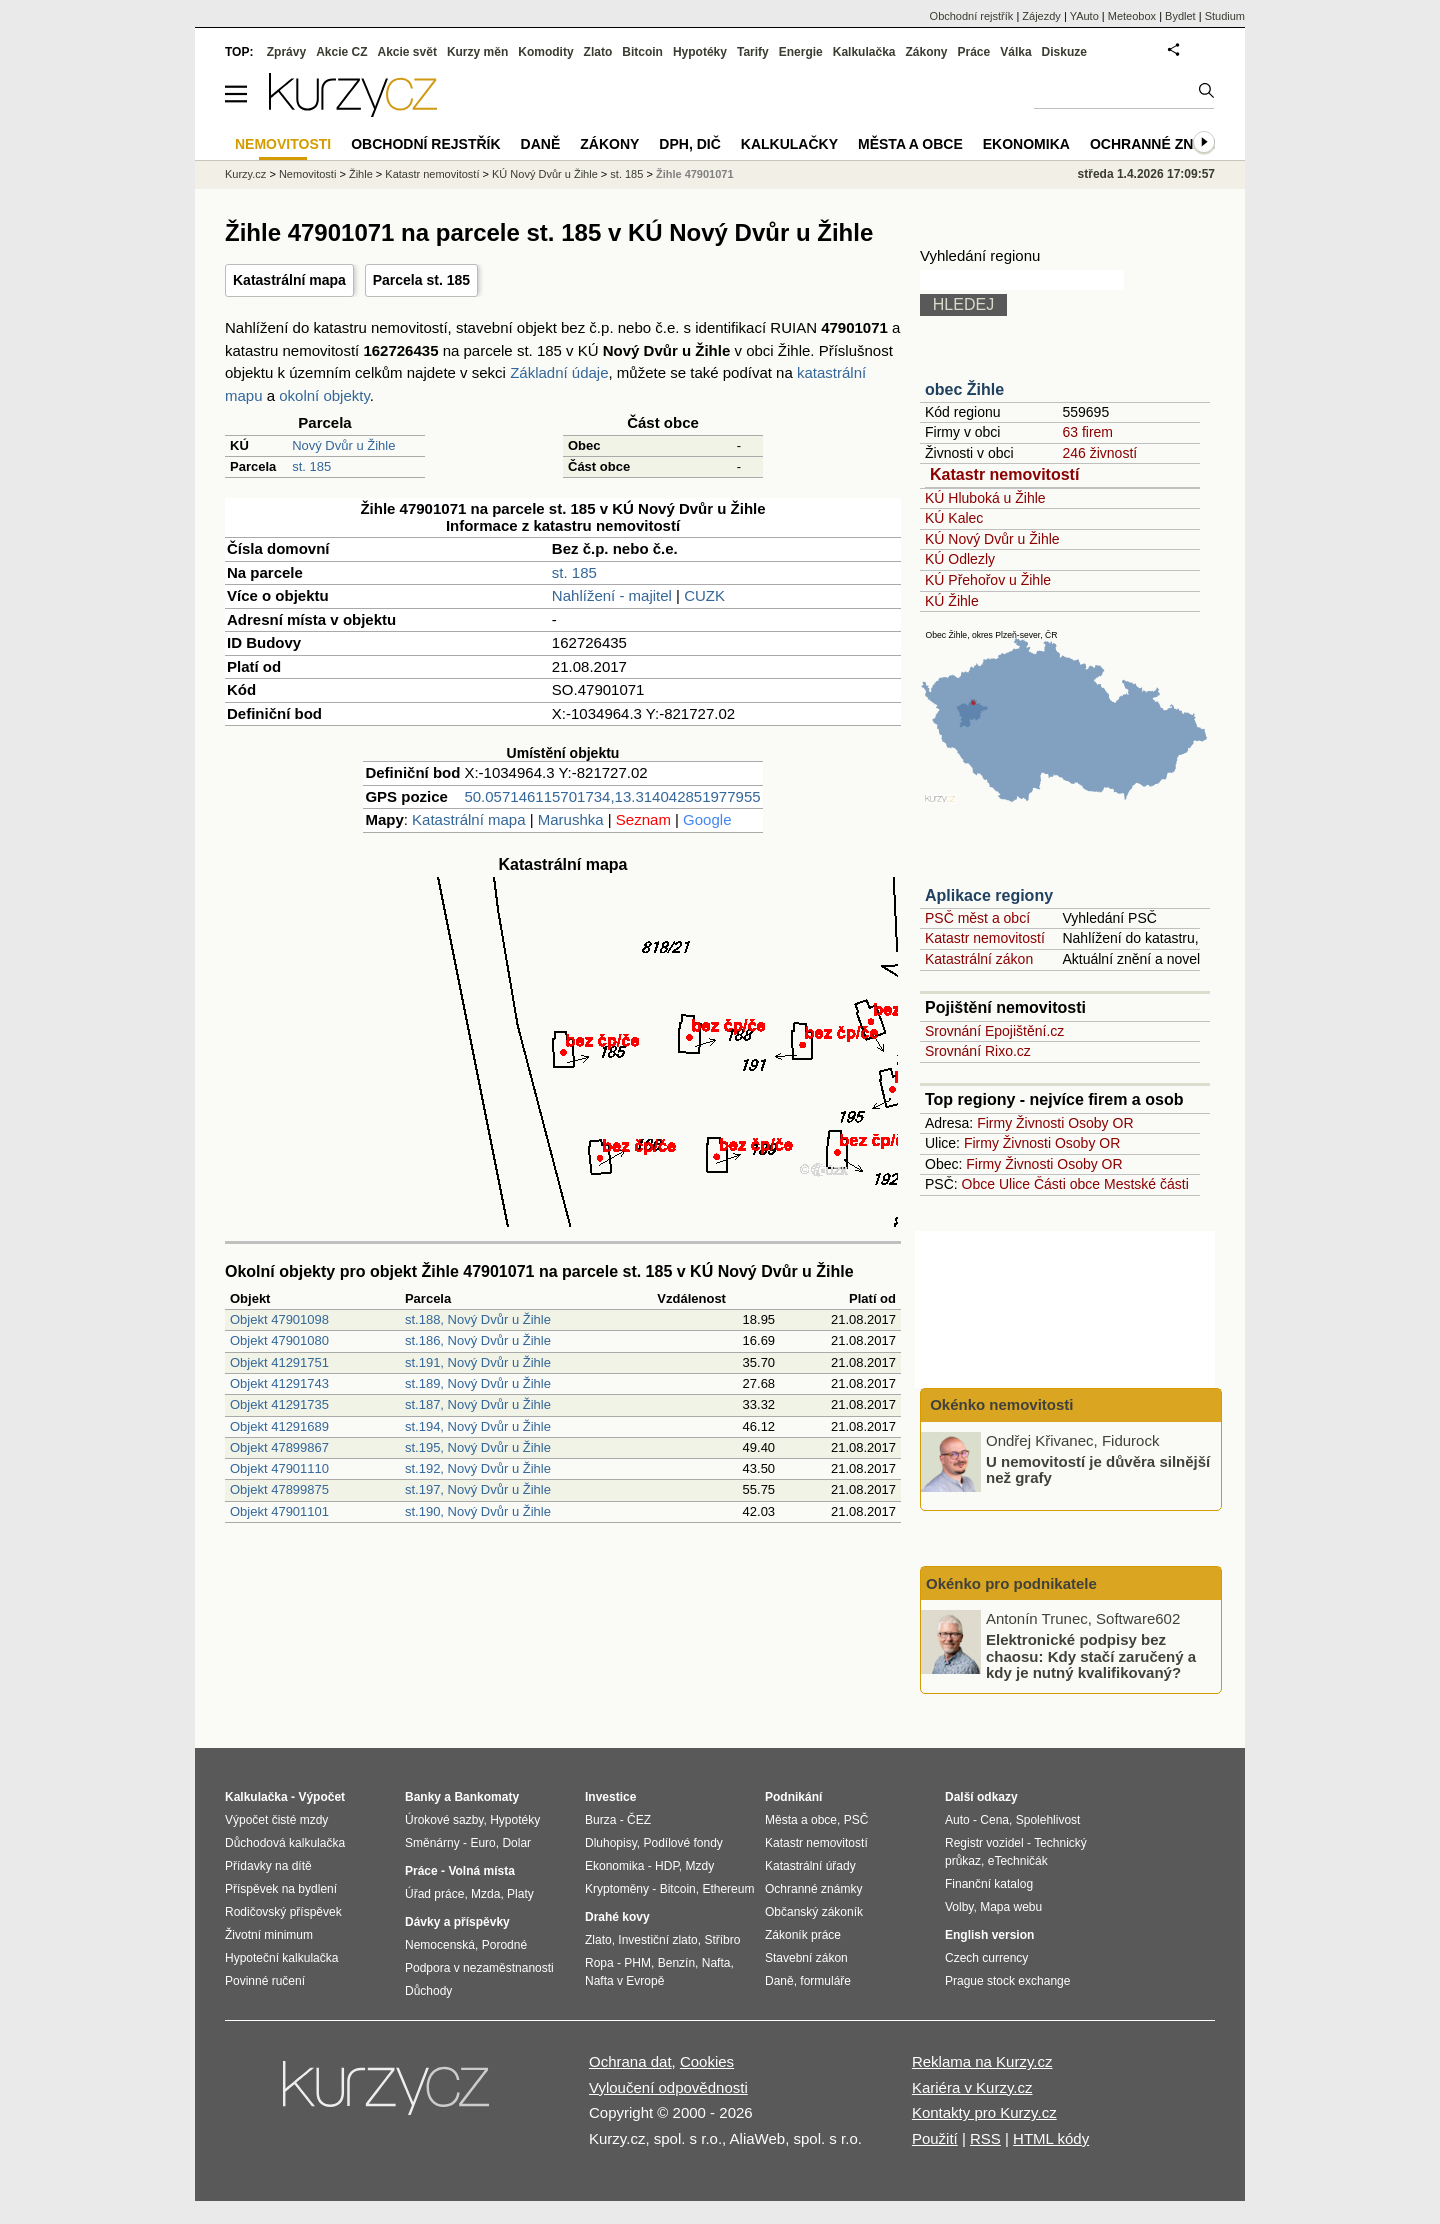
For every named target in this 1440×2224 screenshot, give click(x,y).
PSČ (856, 1820)
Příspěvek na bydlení (281, 1889)
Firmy (994, 1123)
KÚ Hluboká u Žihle (985, 498)
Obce (978, 1184)
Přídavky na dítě (268, 1866)
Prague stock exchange (1007, 1981)
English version (989, 1935)
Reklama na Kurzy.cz (982, 2061)
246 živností (1099, 453)
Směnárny (432, 1843)
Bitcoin (642, 52)
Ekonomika (1026, 144)
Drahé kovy (617, 1917)
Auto (957, 1820)
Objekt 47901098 (279, 1319)
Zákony (926, 52)
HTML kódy (1051, 2138)
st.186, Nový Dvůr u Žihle (478, 1340)
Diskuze (1064, 52)
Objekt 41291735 (279, 1404)
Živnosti (1040, 1123)
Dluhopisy (611, 1843)
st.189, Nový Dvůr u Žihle (478, 1383)
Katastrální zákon (979, 959)
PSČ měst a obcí (977, 918)
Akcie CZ (341, 52)
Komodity (545, 52)
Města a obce (910, 144)
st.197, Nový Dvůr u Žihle (478, 1489)
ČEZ (639, 1820)
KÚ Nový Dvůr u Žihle (992, 539)
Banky (423, 1797)
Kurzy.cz (245, 174)
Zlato (598, 52)
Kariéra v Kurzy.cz (972, 2087)
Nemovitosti (307, 174)
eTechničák (1018, 1861)
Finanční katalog (989, 1884)
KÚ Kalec (954, 518)
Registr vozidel (984, 1843)
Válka (1015, 52)
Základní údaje (559, 372)
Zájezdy (1041, 16)
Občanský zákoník (814, 1912)
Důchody (428, 1991)
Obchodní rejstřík (972, 16)
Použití (935, 2138)
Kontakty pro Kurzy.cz (984, 2112)
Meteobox (1132, 16)
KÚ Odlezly (960, 559)
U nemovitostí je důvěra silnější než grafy (1098, 1469)
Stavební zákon (806, 1958)
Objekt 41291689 (279, 1426)
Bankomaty (486, 1797)
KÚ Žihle (952, 601)
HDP (667, 1866)
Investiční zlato (657, 1940)
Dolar (516, 1843)
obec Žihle (964, 389)
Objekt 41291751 (279, 1362)
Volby (959, 1907)
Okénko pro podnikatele (1011, 1583)
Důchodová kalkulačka (285, 1843)
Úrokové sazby (444, 1820)
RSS (985, 2138)
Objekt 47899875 (279, 1489)
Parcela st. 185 (421, 280)
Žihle (361, 174)
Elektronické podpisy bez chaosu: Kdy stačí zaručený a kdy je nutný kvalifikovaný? (1091, 1656)
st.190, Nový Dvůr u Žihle (478, 1511)
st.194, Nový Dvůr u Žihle (478, 1426)
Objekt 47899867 (279, 1447)
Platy (520, 1894)
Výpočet (321, 1797)
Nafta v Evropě (624, 1981)
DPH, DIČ (689, 144)
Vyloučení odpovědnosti (668, 2087)
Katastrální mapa (289, 280)
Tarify (753, 52)
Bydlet (1180, 16)
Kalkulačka (864, 52)
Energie (801, 52)
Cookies (707, 2061)
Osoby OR (1100, 1123)
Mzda (485, 1894)
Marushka (571, 819)
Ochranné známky (1162, 144)
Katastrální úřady (810, 1866)
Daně (541, 144)
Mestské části (1146, 1184)
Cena (994, 1820)
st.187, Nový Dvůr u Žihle (478, 1404)
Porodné (504, 1945)
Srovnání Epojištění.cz (994, 1031)
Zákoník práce (803, 1935)
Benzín (676, 1963)
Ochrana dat (630, 2061)
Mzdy (700, 1866)
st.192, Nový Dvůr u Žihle (478, 1468)
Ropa (599, 1963)
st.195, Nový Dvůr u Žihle (478, 1447)
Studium (1225, 16)
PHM (637, 1963)
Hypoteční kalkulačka (281, 1958)
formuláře (825, 1981)
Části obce (1067, 1184)
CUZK (704, 595)
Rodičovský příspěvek (283, 1912)
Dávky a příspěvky (457, 1922)
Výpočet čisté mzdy (276, 1820)
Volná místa (481, 1871)
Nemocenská (440, 1945)
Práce (974, 52)
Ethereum (728, 1889)
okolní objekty (324, 395)
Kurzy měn (477, 52)
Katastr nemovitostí (1004, 474)
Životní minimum (269, 1935)
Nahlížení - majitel (612, 595)
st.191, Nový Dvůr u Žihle (478, 1362)
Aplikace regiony (989, 895)
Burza (600, 1820)
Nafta (716, 1963)
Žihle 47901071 (695, 174)
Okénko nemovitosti (1000, 1404)
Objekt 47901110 (279, 1468)
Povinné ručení (265, 1981)
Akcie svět (407, 52)
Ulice (1014, 1184)
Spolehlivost (1048, 1820)
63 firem (1087, 432)
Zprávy (286, 52)
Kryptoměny (617, 1889)
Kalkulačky (789, 144)
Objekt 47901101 (279, 1511)
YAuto (1084, 16)
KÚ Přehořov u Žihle (988, 580)
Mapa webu (1011, 1907)
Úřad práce (434, 1894)
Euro (482, 1843)
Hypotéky (700, 52)
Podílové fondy (682, 1843)
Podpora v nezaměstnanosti (479, 1968)
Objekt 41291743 (279, 1383)
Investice (610, 1797)
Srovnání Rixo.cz (978, 1051)
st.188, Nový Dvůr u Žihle (478, 1319)
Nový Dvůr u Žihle (343, 445)
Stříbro (722, 1940)
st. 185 (311, 466)
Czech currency (986, 1958)
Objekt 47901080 (279, 1340)
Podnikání (793, 1797)
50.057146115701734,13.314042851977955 (612, 796)
